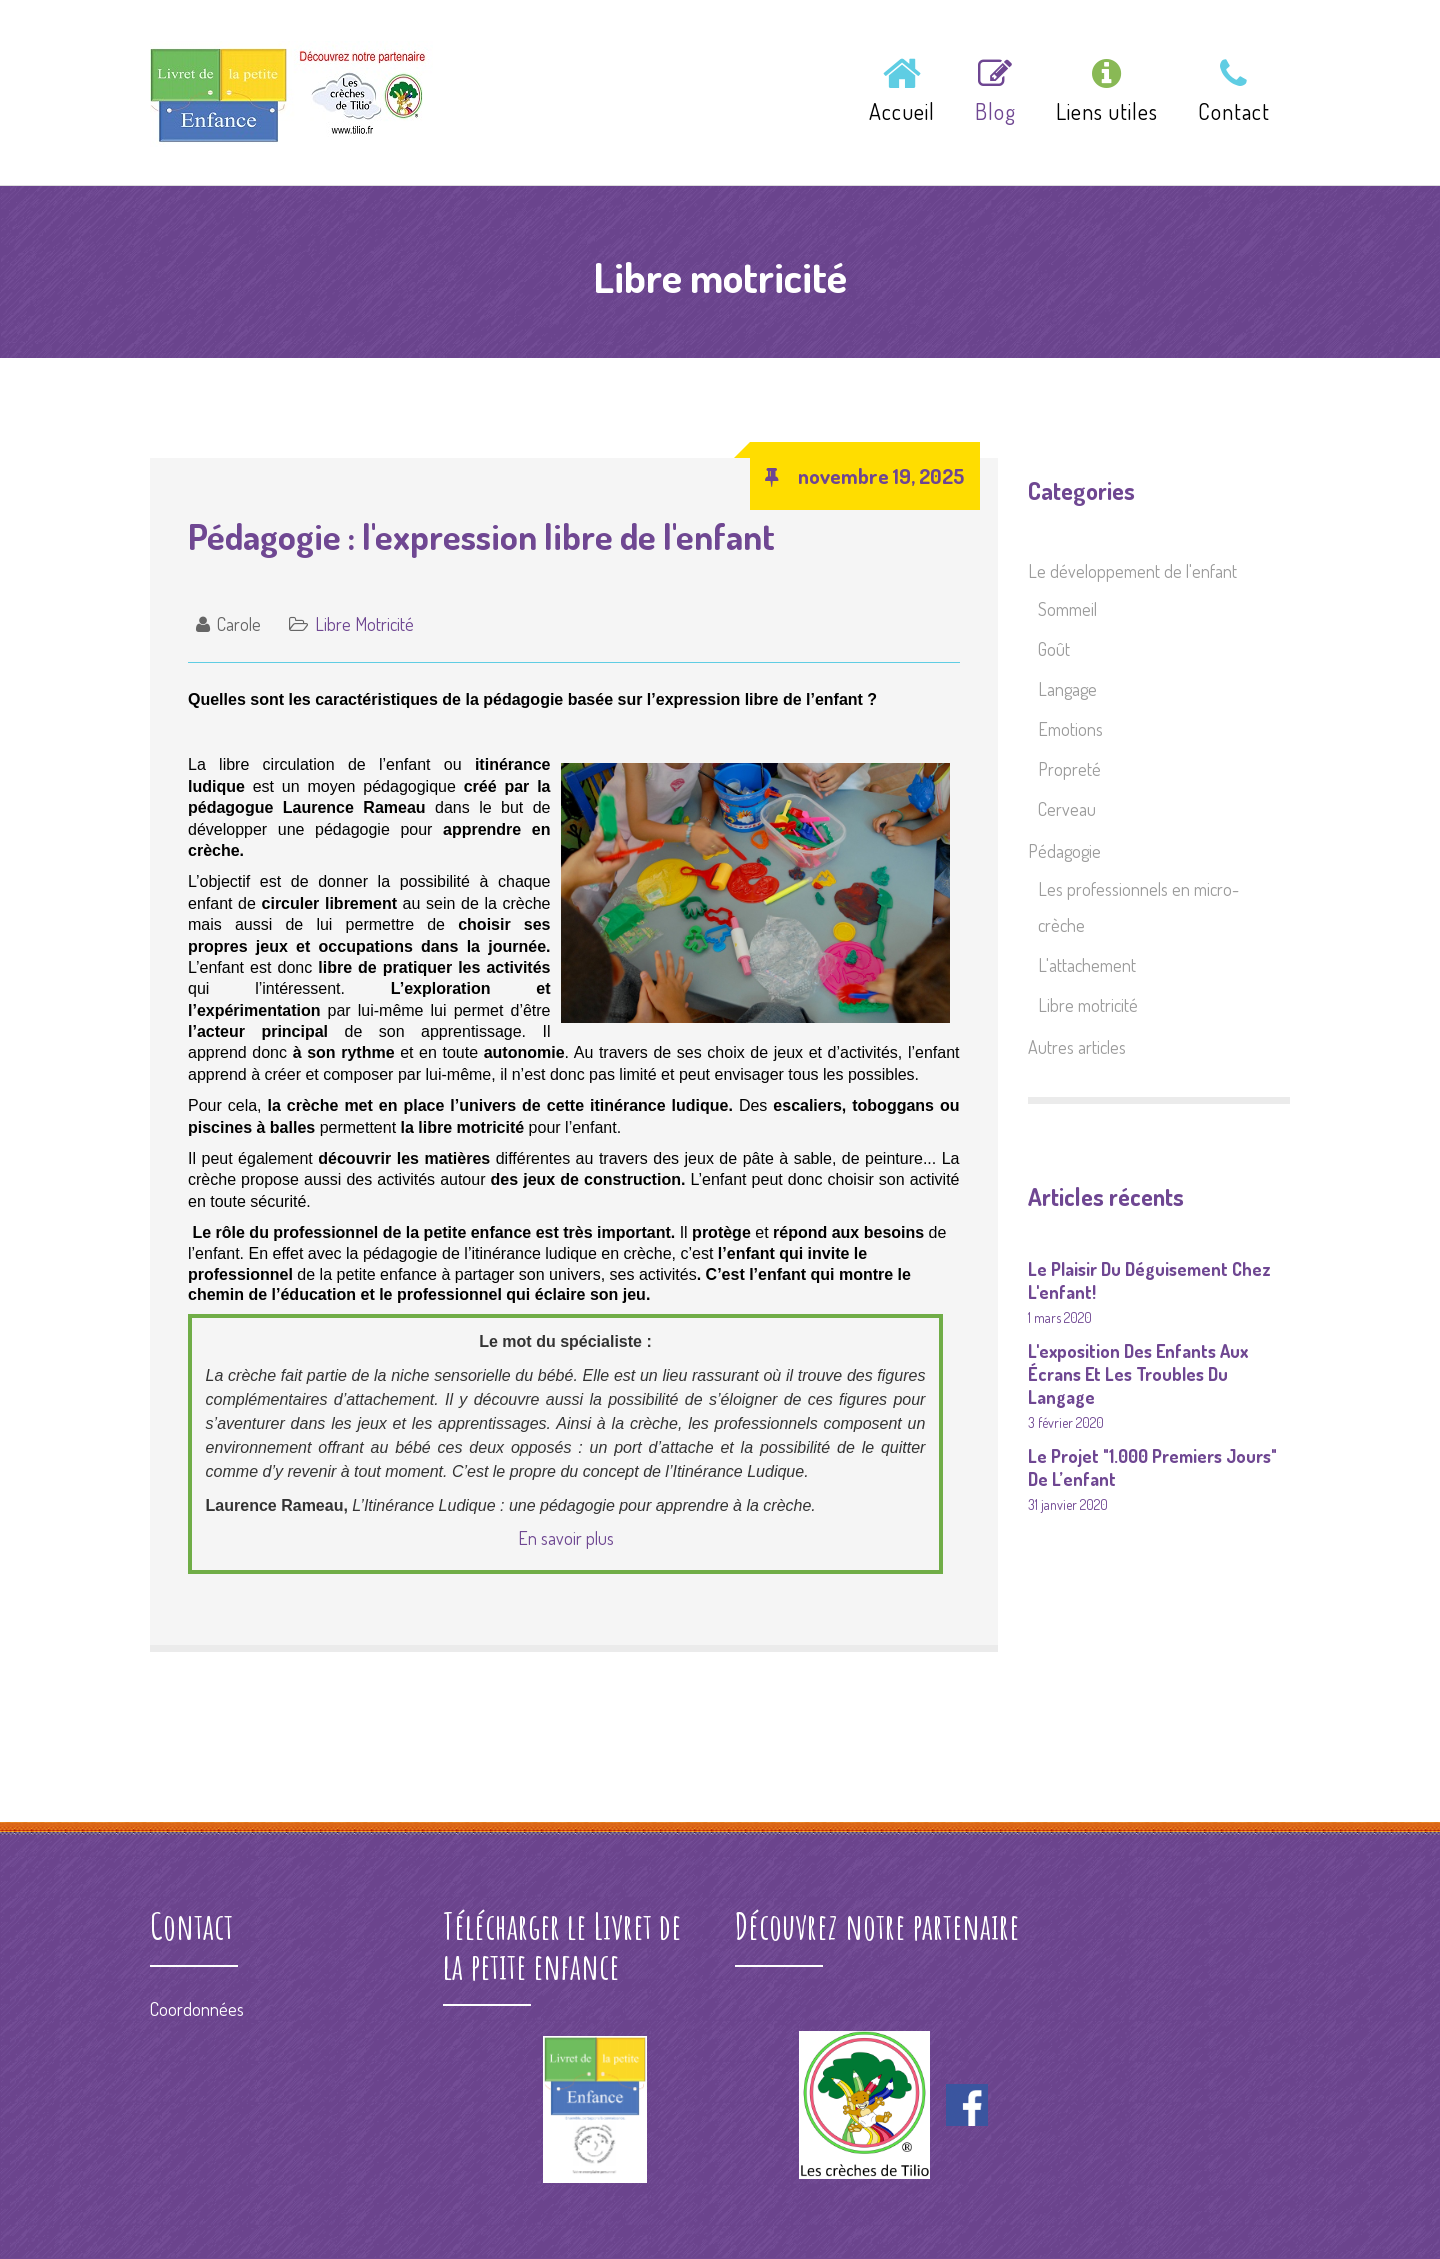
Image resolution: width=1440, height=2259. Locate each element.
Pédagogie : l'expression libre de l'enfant (481, 536)
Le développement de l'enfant (1132, 571)
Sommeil (1067, 609)
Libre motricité (364, 624)
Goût (1054, 649)
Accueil (902, 92)
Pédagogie (1064, 851)
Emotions (1070, 729)
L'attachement (1087, 965)
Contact (1234, 92)
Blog (995, 92)
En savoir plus (566, 1538)
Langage (1067, 689)
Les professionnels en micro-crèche (1138, 907)
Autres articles (1077, 1047)
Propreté (1069, 769)
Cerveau (1067, 809)
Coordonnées (197, 2009)
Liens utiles (1107, 92)
